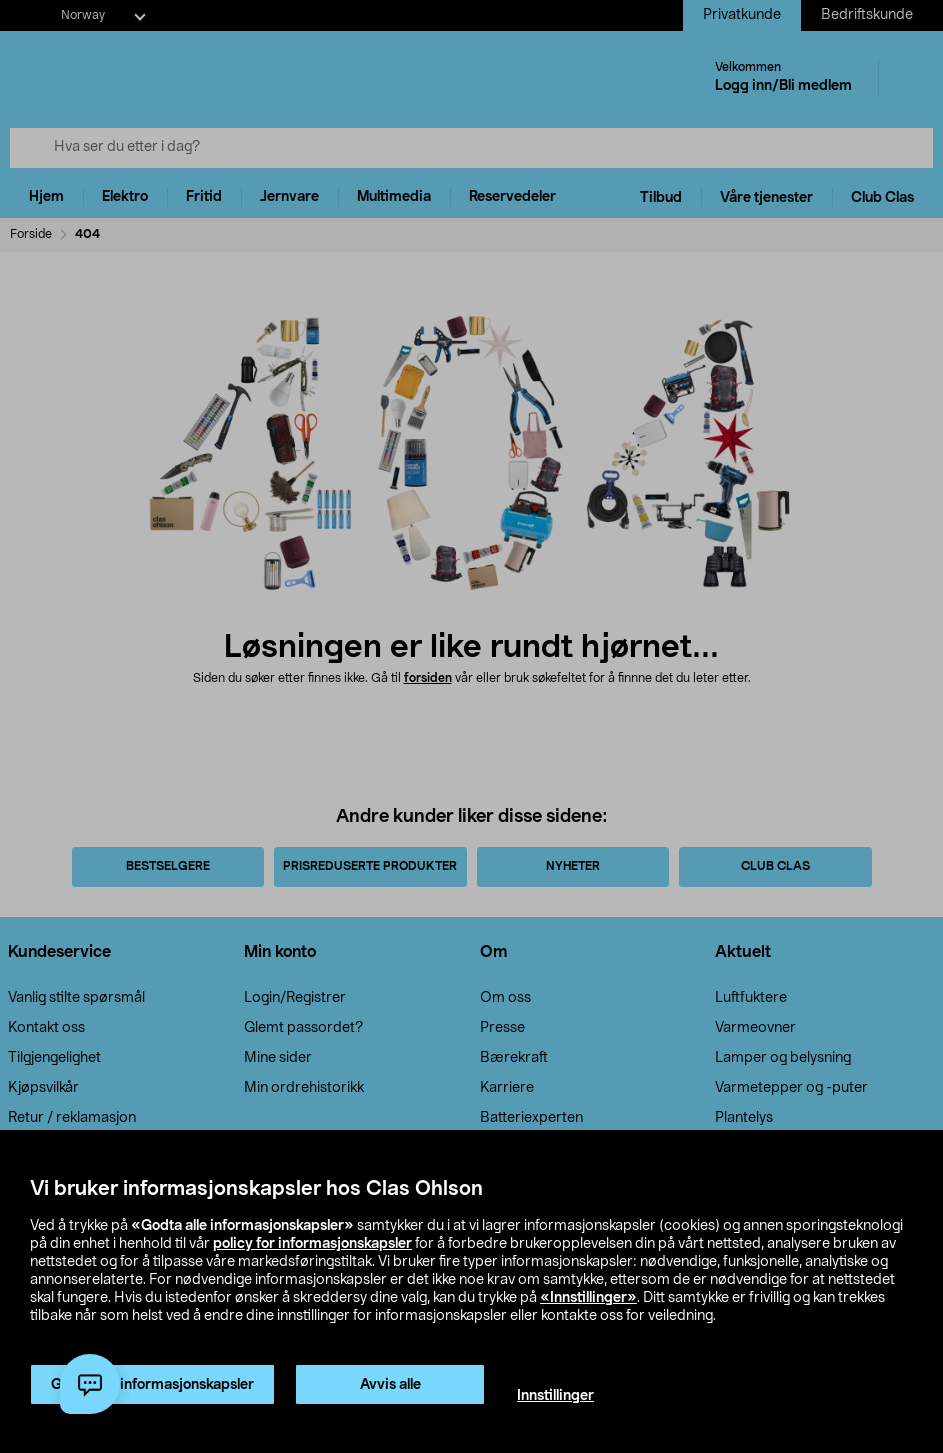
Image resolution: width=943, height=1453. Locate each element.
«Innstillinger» (588, 1298)
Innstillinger (555, 1396)
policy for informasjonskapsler (312, 1244)
